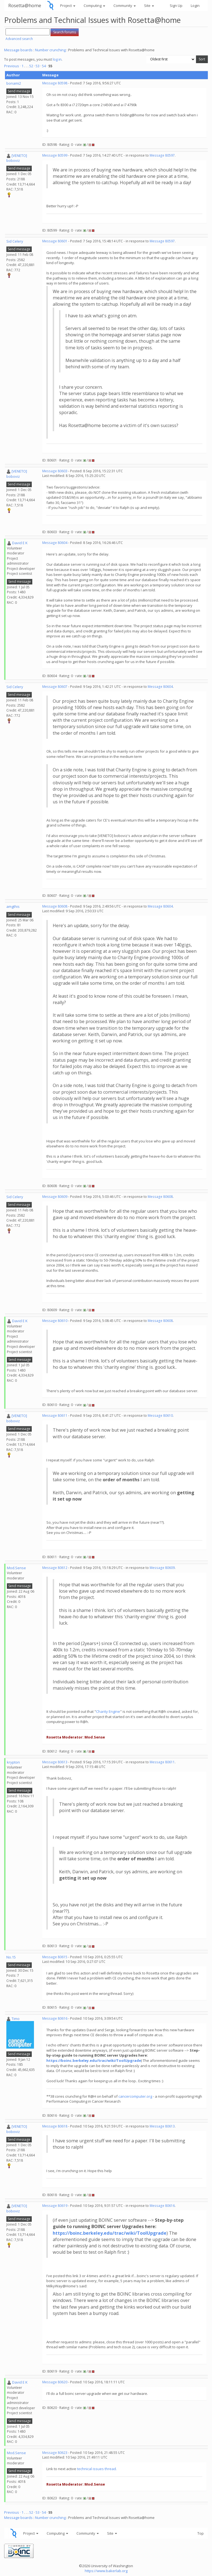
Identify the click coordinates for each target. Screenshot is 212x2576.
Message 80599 (54, 155)
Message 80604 (54, 542)
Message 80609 (54, 1196)
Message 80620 (54, 2382)
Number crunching (50, 49)
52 (31, 65)
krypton (13, 1762)
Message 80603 (54, 471)
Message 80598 (54, 83)
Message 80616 (54, 2018)
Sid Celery (14, 241)
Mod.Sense (16, 1567)
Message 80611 (54, 1415)
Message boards (18, 49)
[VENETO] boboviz (16, 158)
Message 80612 (54, 1567)
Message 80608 (54, 906)
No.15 (11, 1957)
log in (57, 59)
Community (124, 5)
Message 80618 (54, 2126)
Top (200, 2533)
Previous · (13, 65)
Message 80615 (54, 1957)
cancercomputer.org (135, 2096)
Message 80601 (54, 241)
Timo (16, 2018)
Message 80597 (162, 155)
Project (67, 5)
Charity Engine (108, 1711)
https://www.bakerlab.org (106, 2570)
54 (44, 65)
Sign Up (176, 5)
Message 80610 (54, 1320)
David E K (20, 542)
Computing (94, 5)
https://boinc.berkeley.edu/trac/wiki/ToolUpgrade (93, 2060)
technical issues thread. (97, 2468)
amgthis (13, 906)
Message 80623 (54, 2452)
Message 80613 (54, 1762)
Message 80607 (54, 686)
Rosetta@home (24, 5)
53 (37, 65)
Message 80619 (54, 2205)
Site (149, 5)
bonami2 (13, 83)
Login (195, 5)
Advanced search (19, 38)
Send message (19, 91)
